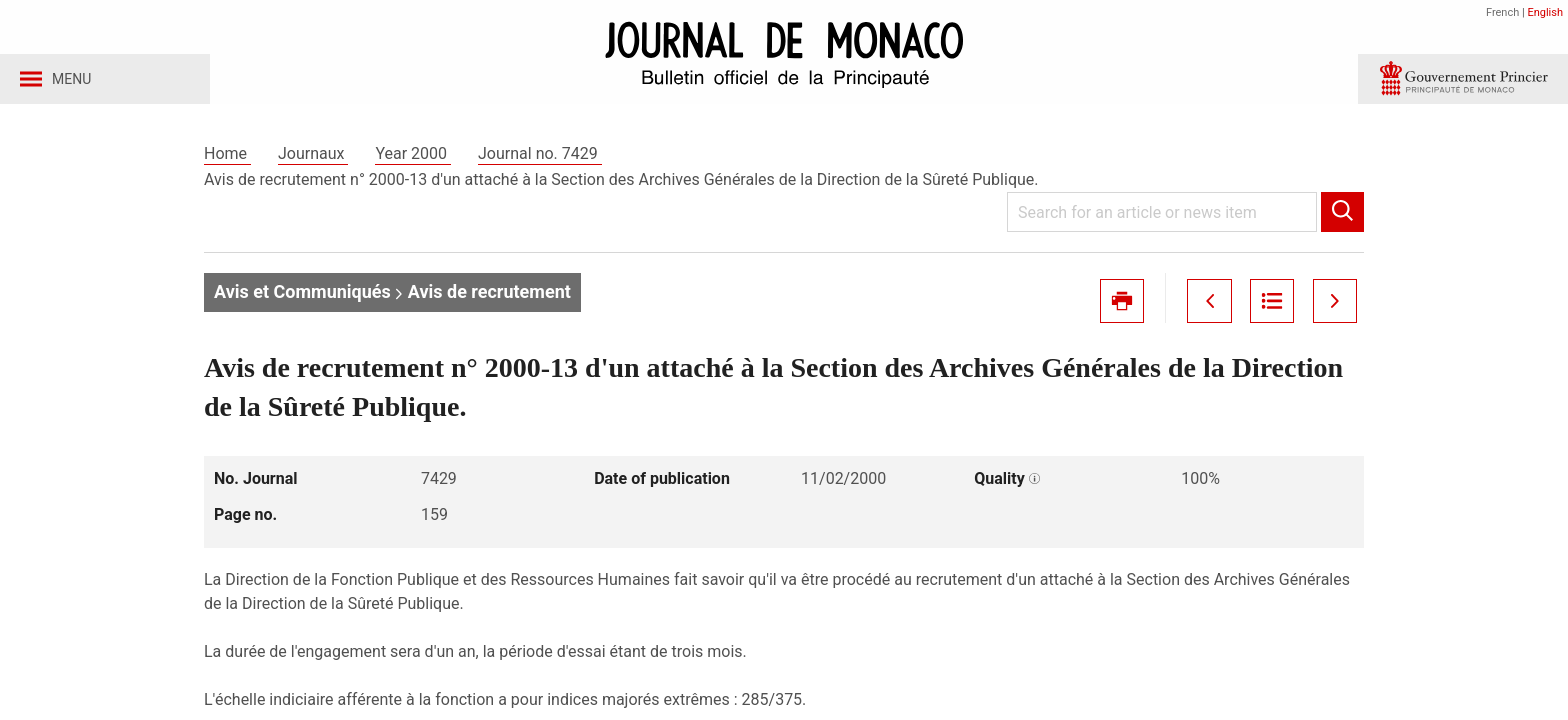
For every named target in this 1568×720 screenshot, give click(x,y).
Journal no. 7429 (540, 158)
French (1502, 12)
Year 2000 (413, 158)
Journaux (313, 158)
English (1545, 12)
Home (227, 158)
